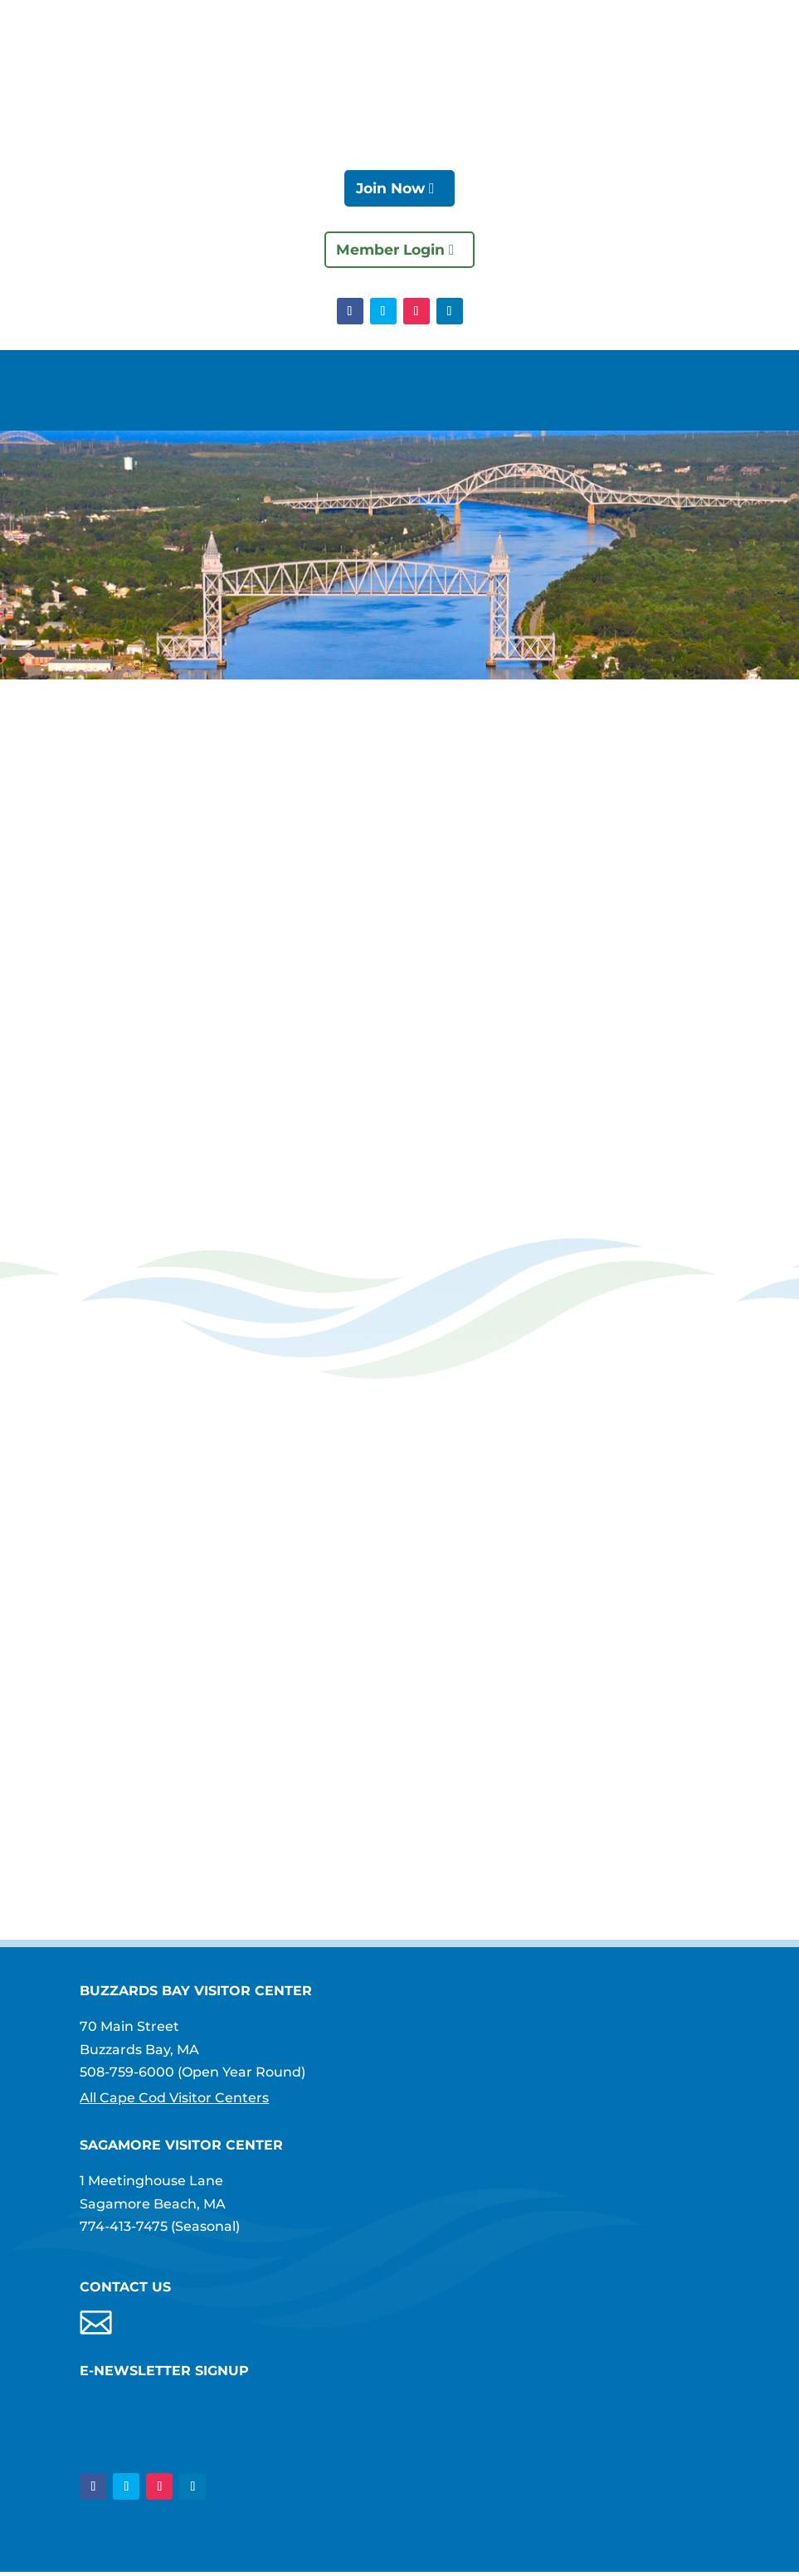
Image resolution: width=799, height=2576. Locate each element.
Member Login (390, 251)
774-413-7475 (124, 2229)
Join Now (389, 189)
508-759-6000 (127, 2074)
